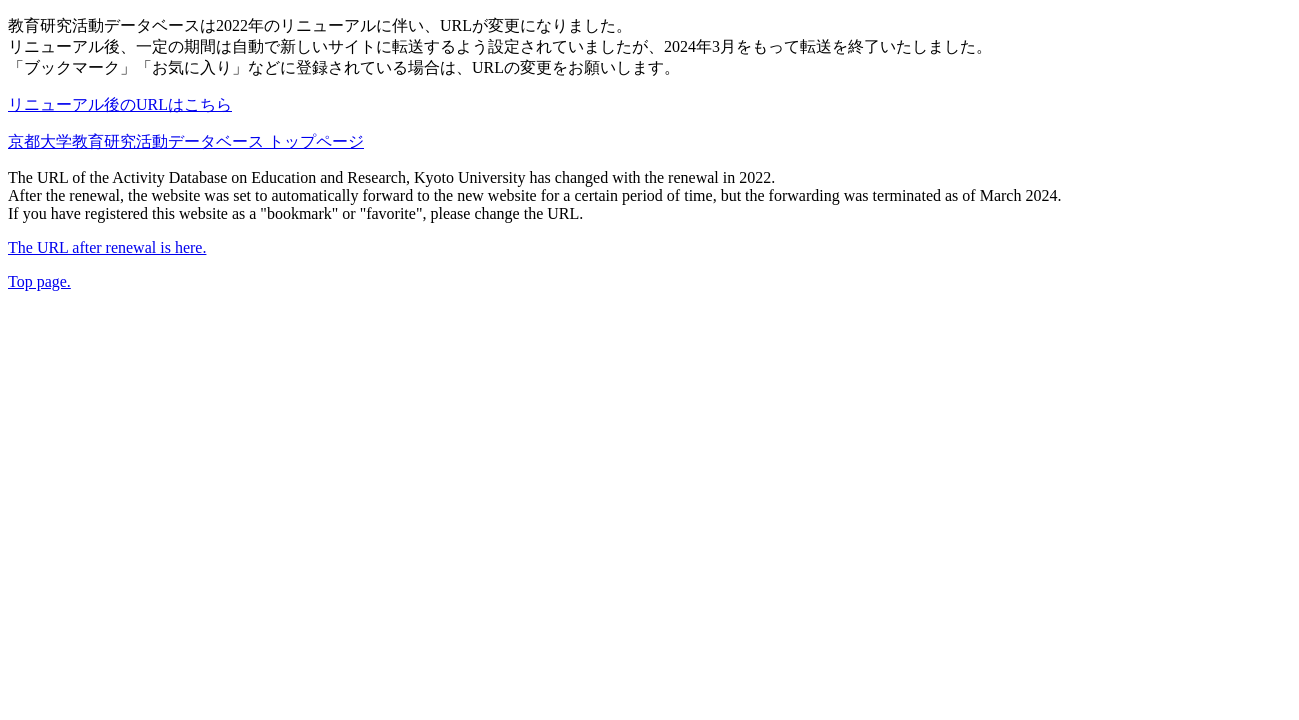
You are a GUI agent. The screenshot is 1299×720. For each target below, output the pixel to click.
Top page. (39, 281)
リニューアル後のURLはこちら (120, 104)
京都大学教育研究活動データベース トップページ (186, 141)
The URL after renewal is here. (107, 247)
